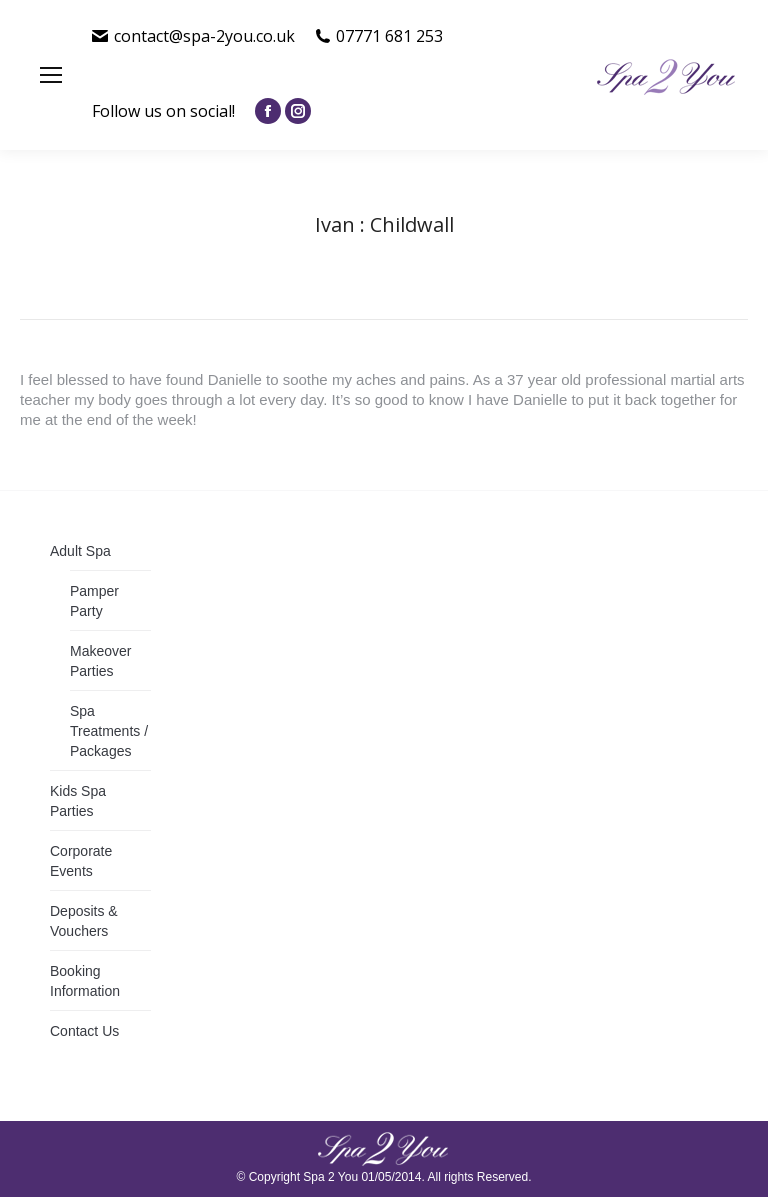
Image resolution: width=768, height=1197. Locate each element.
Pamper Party (94, 601)
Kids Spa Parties (78, 801)
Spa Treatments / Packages (109, 731)
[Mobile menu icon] (51, 75)
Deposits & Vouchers (84, 921)
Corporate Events (81, 861)
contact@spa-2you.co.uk (193, 36)
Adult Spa (80, 551)
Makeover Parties (100, 661)
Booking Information (85, 981)
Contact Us (84, 1031)
